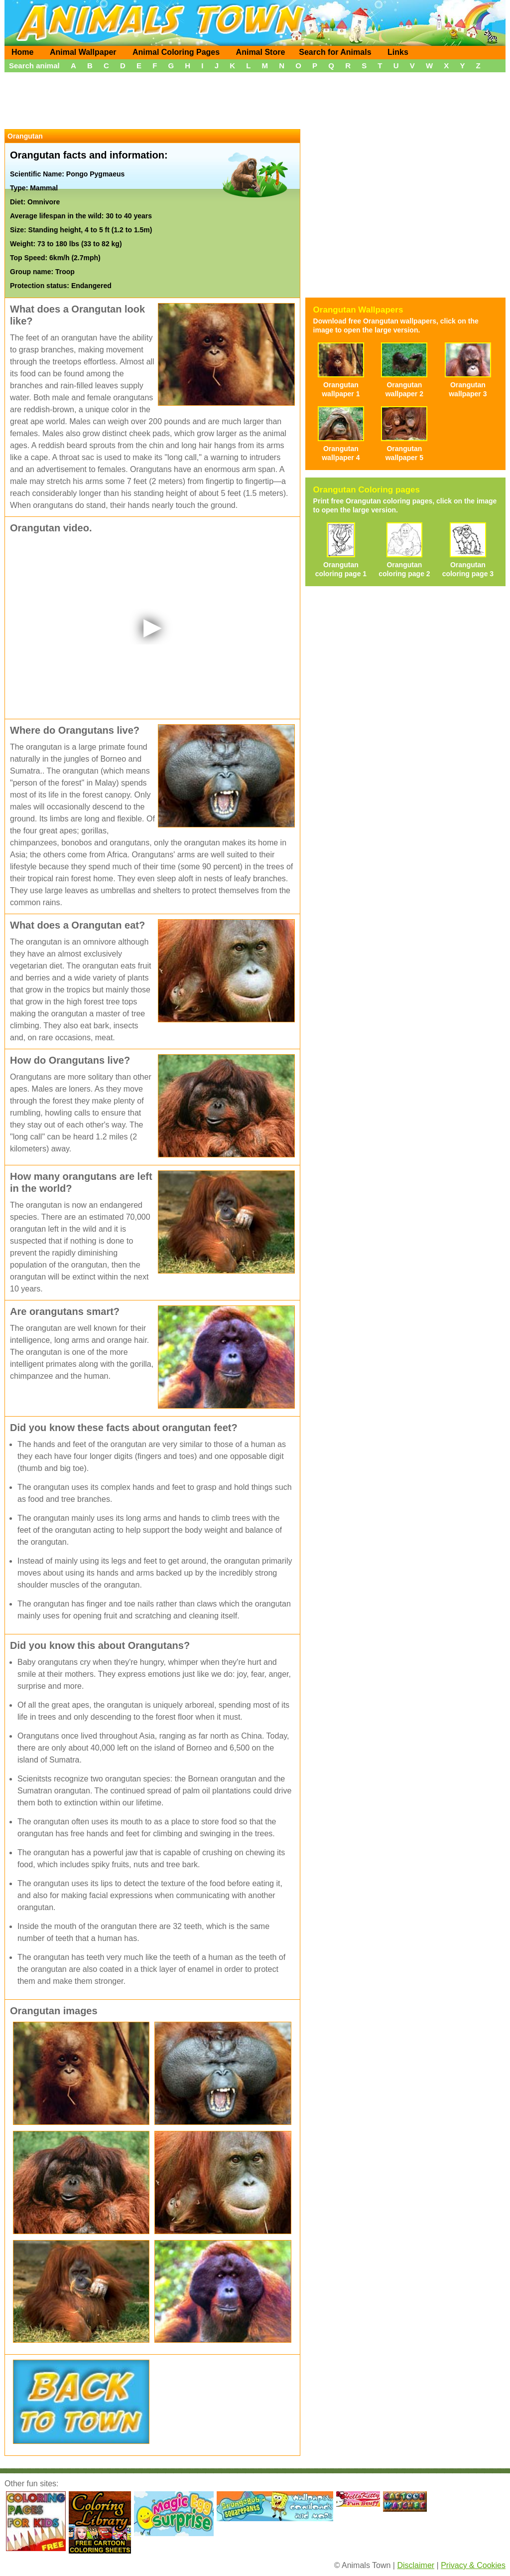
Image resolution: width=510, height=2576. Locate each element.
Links (397, 52)
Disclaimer (415, 2565)
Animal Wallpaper (83, 52)
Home (22, 52)
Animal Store (260, 52)
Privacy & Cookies (473, 2565)
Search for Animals (335, 52)
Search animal (34, 65)
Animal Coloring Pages (176, 52)
